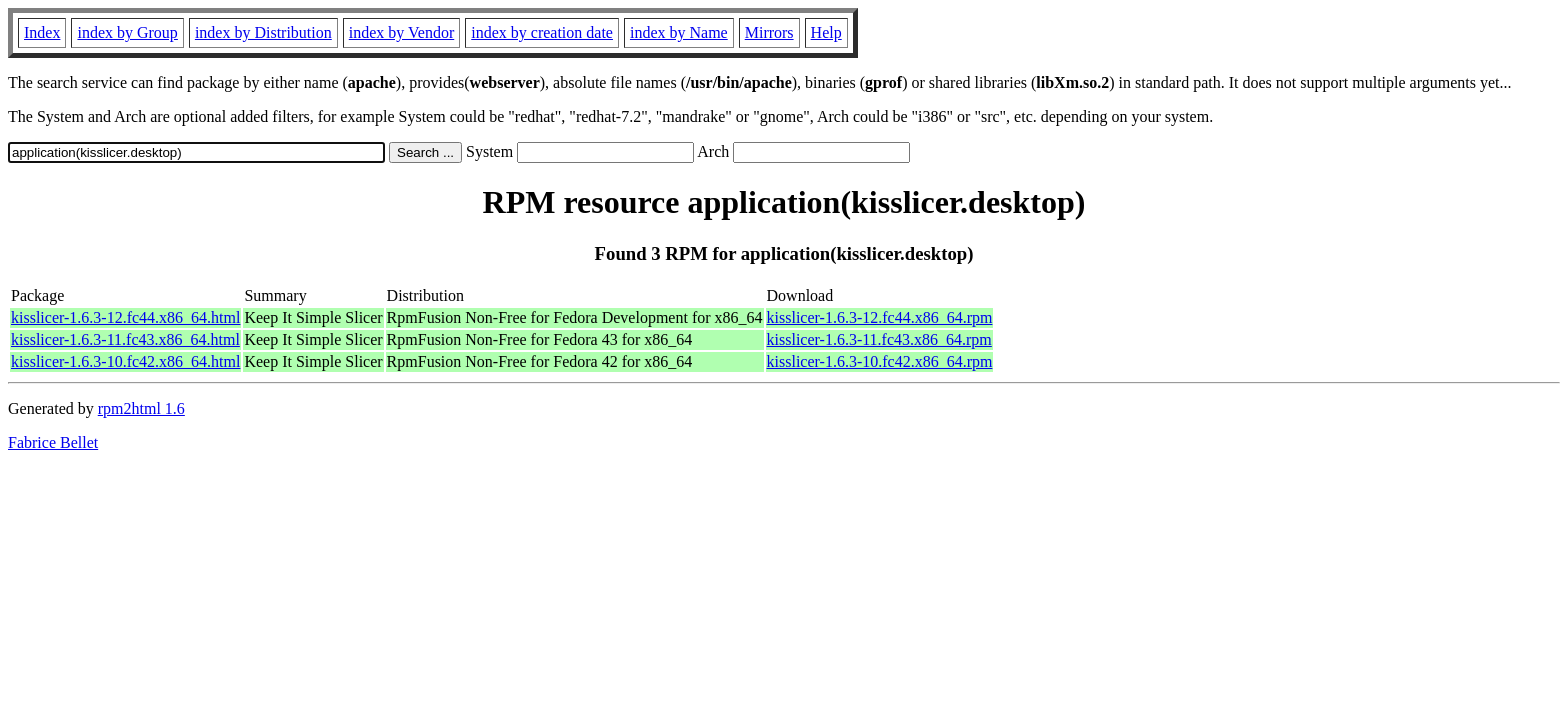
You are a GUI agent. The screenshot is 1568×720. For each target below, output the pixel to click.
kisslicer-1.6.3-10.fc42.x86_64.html (125, 361)
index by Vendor (401, 32)
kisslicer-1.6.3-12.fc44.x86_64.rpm (880, 317)
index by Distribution (263, 32)
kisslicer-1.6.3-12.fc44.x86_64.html (125, 317)
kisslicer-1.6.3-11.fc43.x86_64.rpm (879, 339)
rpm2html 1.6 (141, 408)
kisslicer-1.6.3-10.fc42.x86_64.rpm (880, 361)
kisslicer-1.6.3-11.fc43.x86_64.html (125, 339)
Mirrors (769, 32)
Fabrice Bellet (53, 442)
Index (42, 32)
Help (826, 32)
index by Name (679, 32)
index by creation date (542, 32)
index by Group (127, 32)
